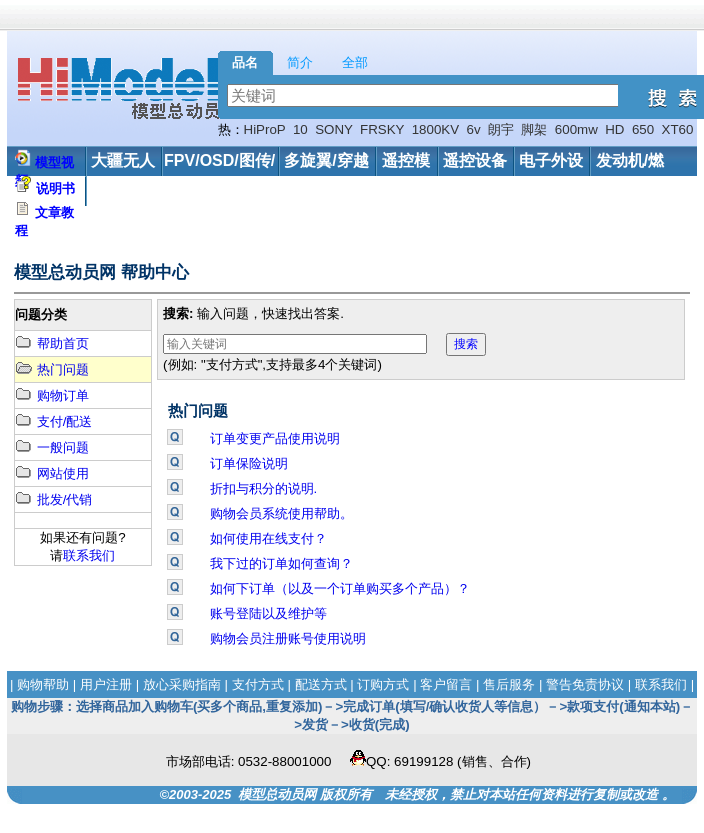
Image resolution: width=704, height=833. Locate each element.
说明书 (55, 188)
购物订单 (52, 395)
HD (614, 129)
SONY (334, 129)
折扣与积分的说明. (264, 488)
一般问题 (52, 447)
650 (643, 129)
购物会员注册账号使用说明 (288, 638)
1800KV (435, 129)
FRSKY (382, 129)
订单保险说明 (249, 463)
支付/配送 (53, 421)
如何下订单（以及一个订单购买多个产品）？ (340, 588)
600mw (576, 129)
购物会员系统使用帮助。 (281, 513)
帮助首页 (52, 343)
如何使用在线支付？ (268, 538)
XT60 (678, 129)
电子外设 (551, 160)
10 (300, 129)
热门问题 (52, 369)
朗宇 (501, 129)
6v (474, 129)
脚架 (534, 129)
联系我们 (89, 555)
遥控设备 (475, 160)
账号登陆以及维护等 (268, 613)
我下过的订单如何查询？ (281, 563)
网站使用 (52, 473)
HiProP (265, 129)
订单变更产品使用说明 (275, 438)
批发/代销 (53, 499)
